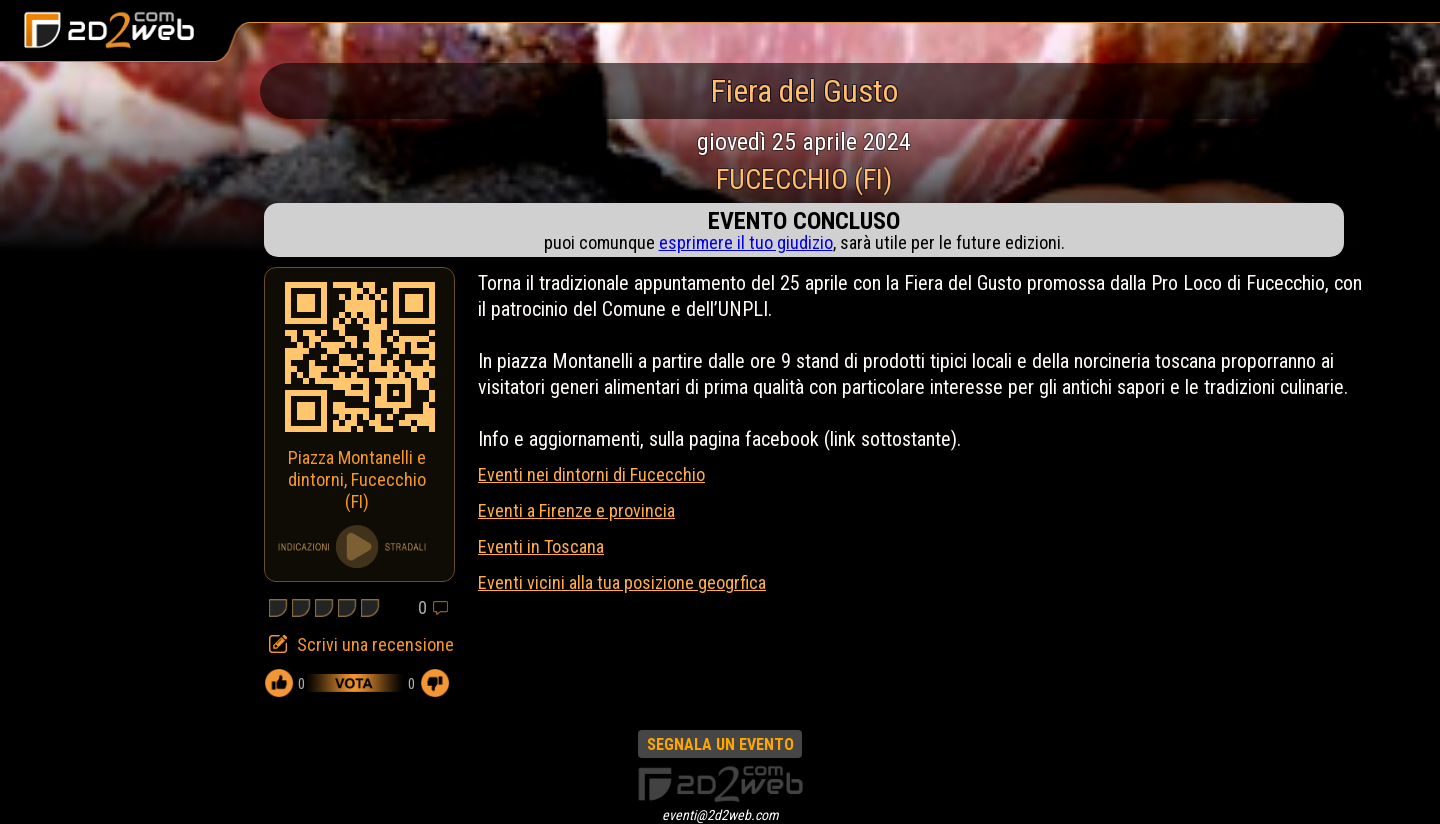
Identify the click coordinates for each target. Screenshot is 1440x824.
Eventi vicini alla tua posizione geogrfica (622, 582)
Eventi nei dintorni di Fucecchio (591, 474)
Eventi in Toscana (541, 546)
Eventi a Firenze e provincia (576, 510)
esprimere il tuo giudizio (746, 242)
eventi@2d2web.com (720, 815)
